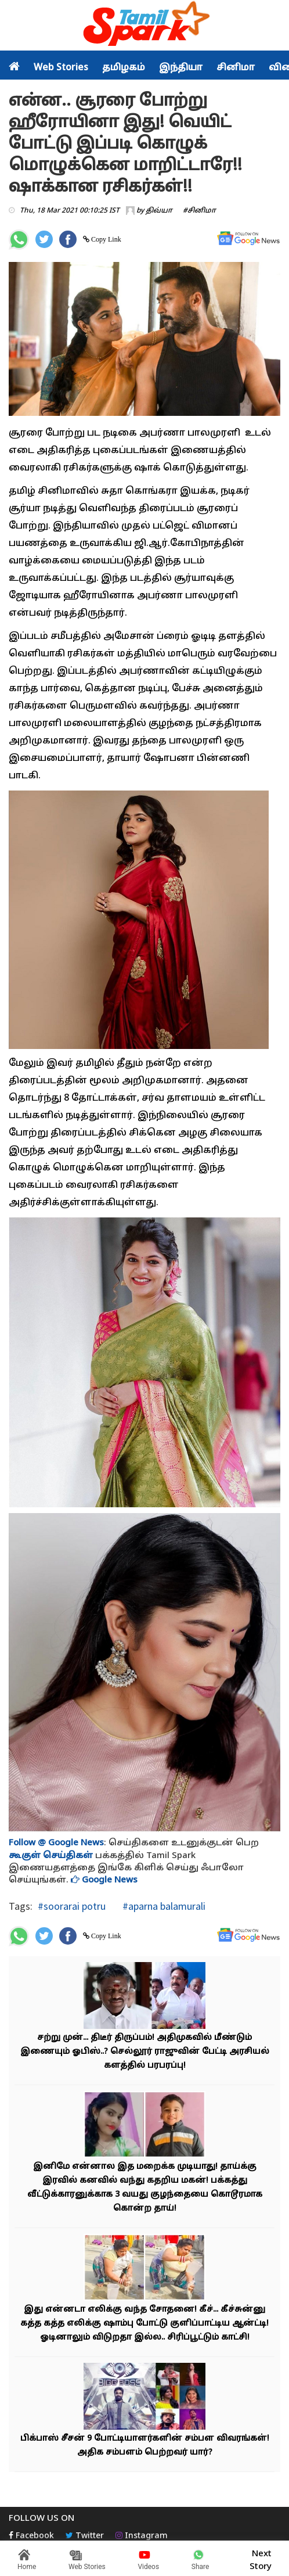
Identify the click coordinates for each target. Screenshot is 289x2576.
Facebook (31, 2536)
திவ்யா (159, 211)
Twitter (85, 2536)
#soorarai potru (72, 1906)
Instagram (141, 2536)
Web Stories (61, 68)
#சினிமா (199, 211)
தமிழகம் (123, 68)
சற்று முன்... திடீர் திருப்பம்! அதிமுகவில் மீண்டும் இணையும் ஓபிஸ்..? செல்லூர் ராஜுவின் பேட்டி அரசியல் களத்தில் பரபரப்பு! (144, 2052)
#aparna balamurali (162, 1906)
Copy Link (105, 239)
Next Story (261, 2558)
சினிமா (235, 68)
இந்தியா (181, 68)
